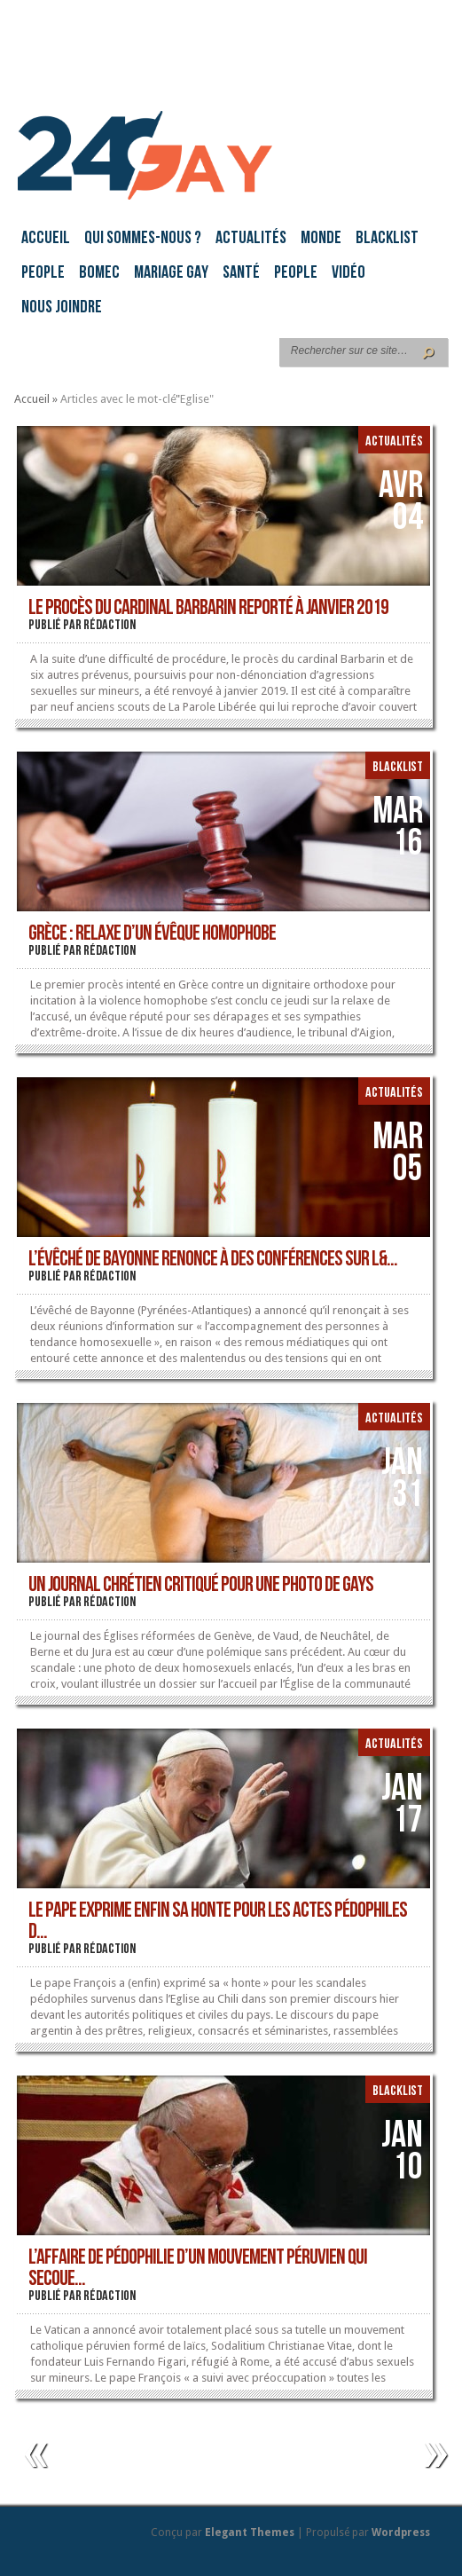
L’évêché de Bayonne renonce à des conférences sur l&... (212, 1260)
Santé (241, 273)
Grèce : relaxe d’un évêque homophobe (152, 934)
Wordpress (401, 2532)
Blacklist (387, 239)
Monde (321, 239)
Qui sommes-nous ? (142, 239)
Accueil (45, 239)
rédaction (109, 625)
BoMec (99, 273)
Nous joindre (61, 308)
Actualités (250, 239)
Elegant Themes (249, 2532)
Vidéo (348, 273)
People (43, 273)
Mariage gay (171, 273)
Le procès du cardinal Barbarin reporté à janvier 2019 (208, 608)
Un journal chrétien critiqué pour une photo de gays (200, 1585)
